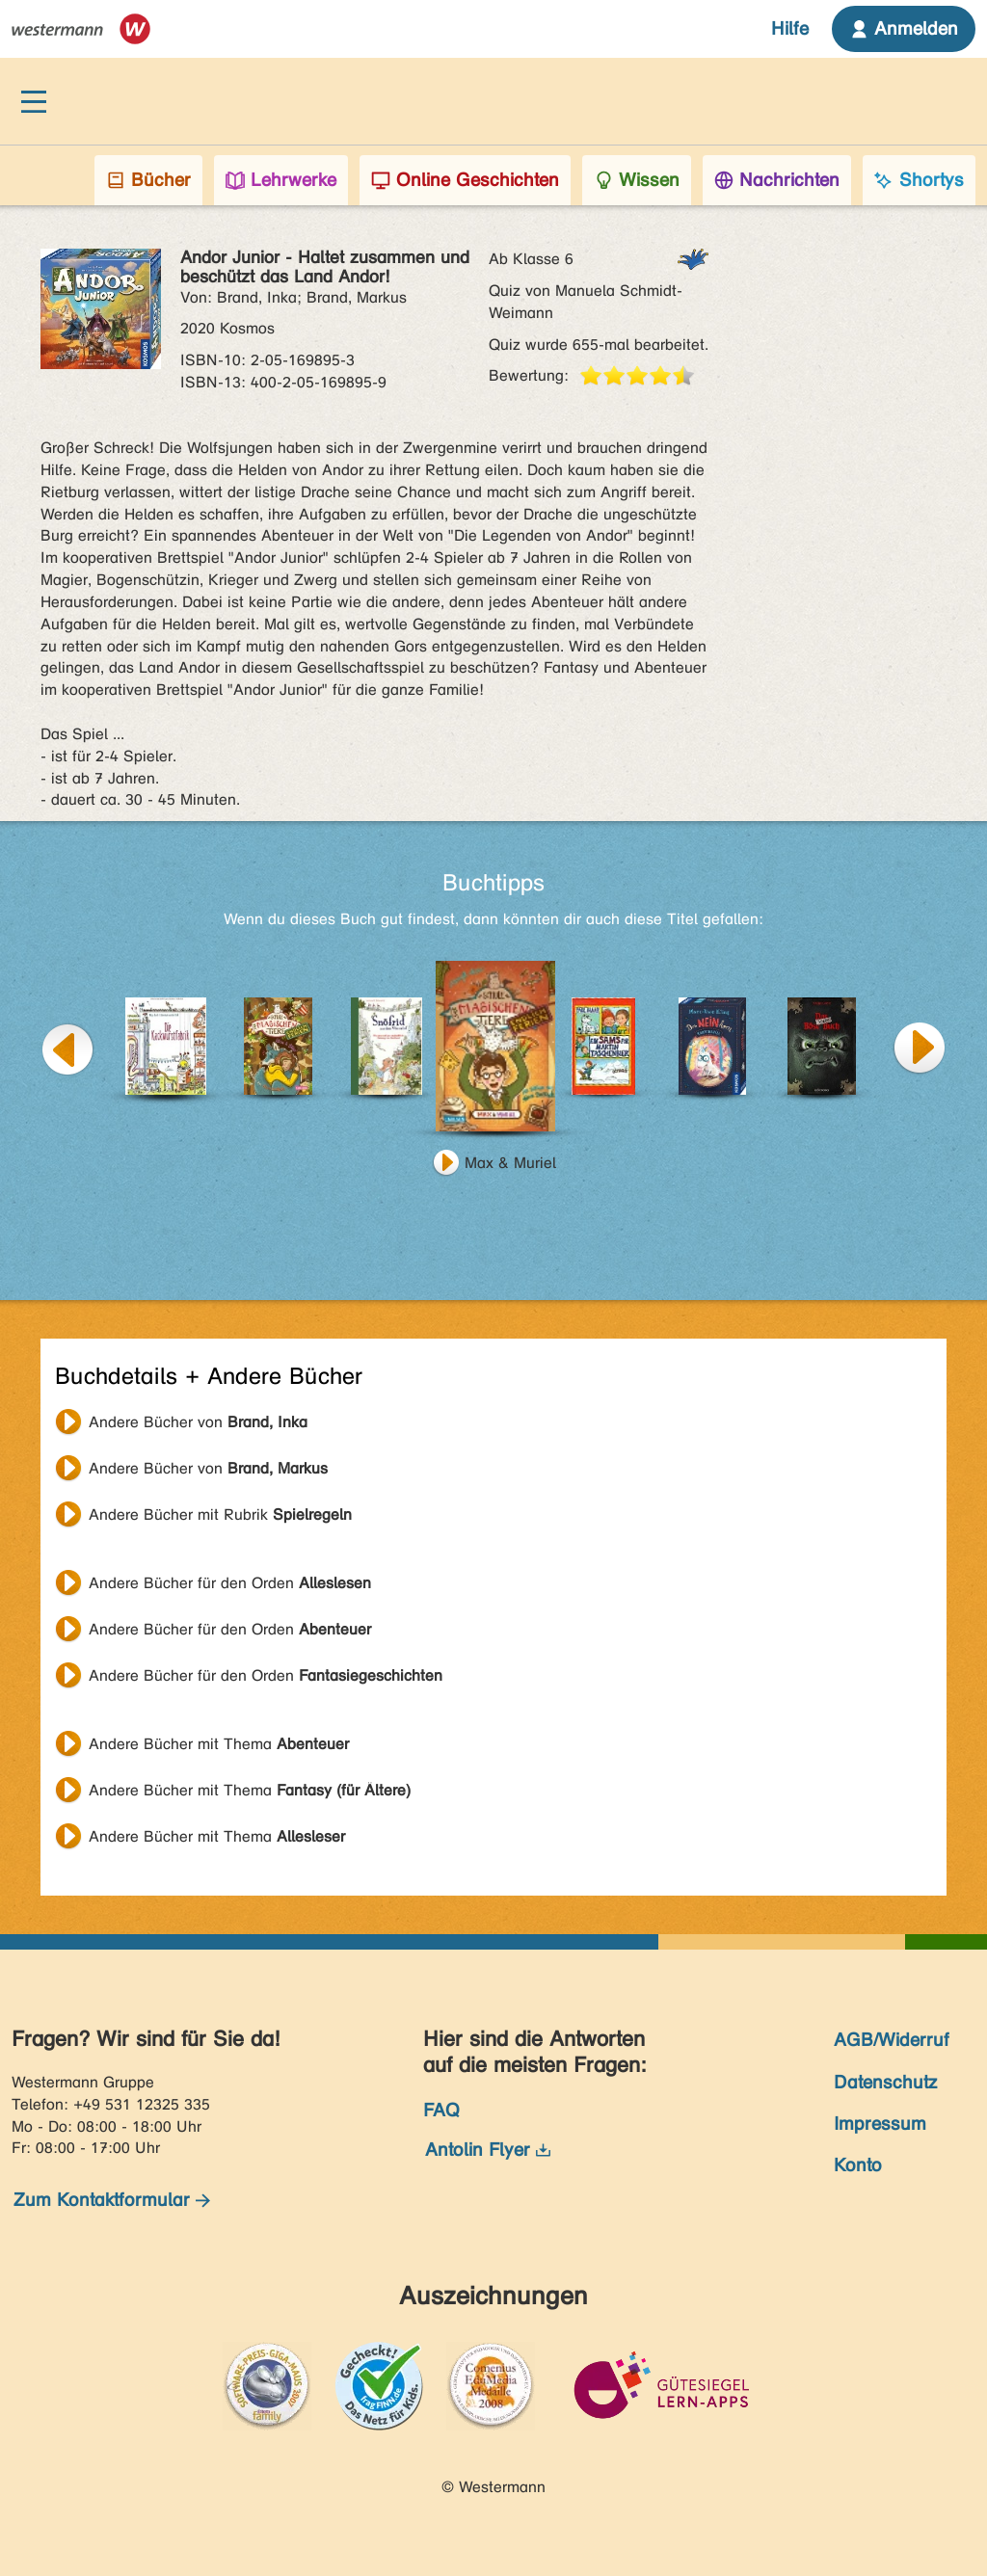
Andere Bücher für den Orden (230, 1583)
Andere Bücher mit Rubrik (220, 1514)
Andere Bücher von (198, 1422)
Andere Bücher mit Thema (219, 1744)
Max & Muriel (510, 1163)
